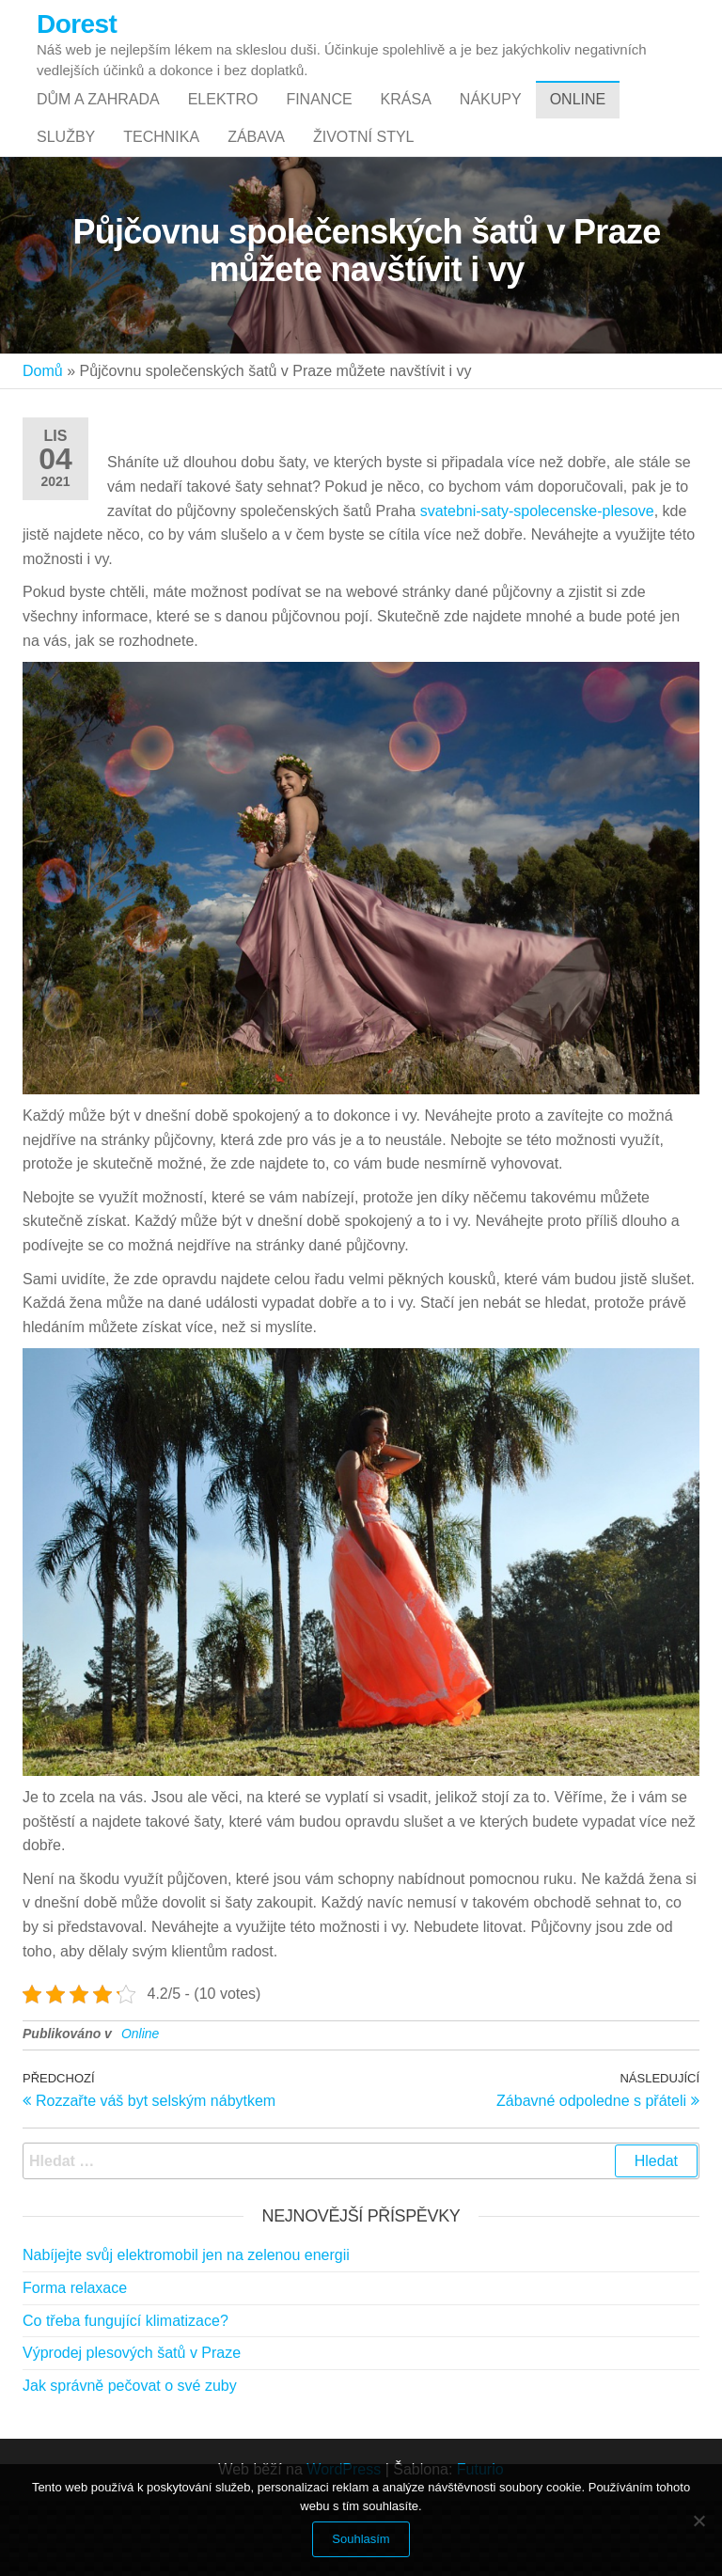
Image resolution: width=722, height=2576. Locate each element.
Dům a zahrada (98, 118)
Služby (66, 193)
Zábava (256, 193)
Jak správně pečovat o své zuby (130, 2461)
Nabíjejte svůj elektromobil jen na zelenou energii (186, 2330)
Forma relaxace (75, 2363)
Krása (406, 118)
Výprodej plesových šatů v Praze (132, 2428)
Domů (43, 446)
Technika (161, 193)
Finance (319, 118)
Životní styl (364, 193)
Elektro (223, 118)
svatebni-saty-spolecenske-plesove (537, 586)
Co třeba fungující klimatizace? (125, 2396)
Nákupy (491, 118)
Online (578, 118)
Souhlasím (360, 2539)
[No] (698, 2520)
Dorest (77, 24)
